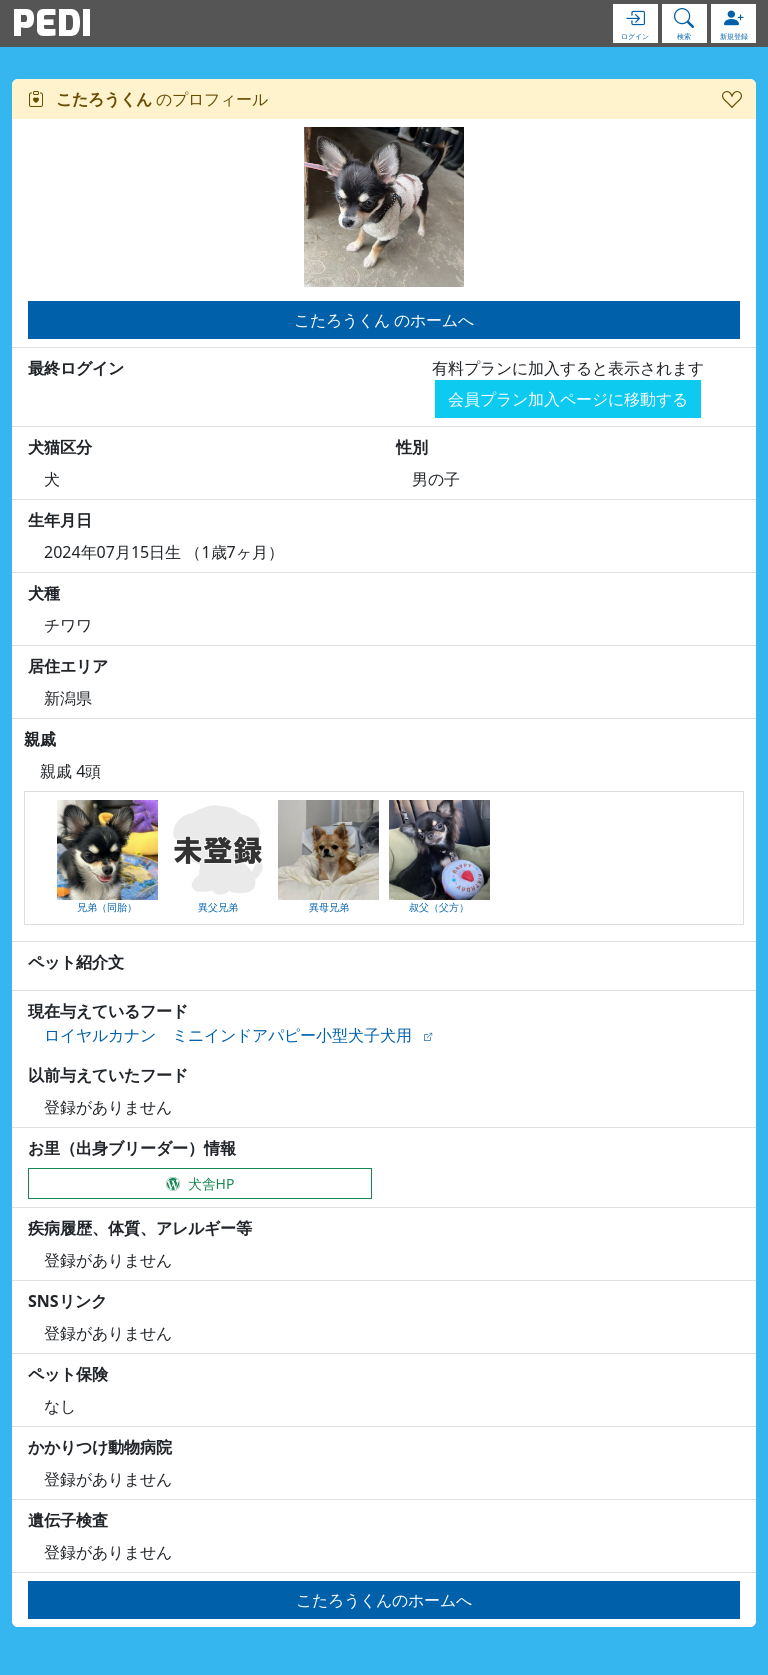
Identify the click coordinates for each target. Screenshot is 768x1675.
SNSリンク (67, 1301)
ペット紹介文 (76, 962)
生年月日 (60, 520)
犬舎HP (200, 1183)
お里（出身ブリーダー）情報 (132, 1148)
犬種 (44, 593)
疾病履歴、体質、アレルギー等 (140, 1228)
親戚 (40, 739)
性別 (412, 447)
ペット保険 (68, 1374)
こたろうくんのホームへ (384, 1600)
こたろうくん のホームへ (384, 320)
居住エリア (68, 666)
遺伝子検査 (68, 1520)
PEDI (52, 23)
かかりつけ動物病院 (100, 1447)
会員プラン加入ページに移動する (568, 399)
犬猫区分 (60, 447)
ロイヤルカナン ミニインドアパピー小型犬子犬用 (228, 1035)
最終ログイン (76, 368)
